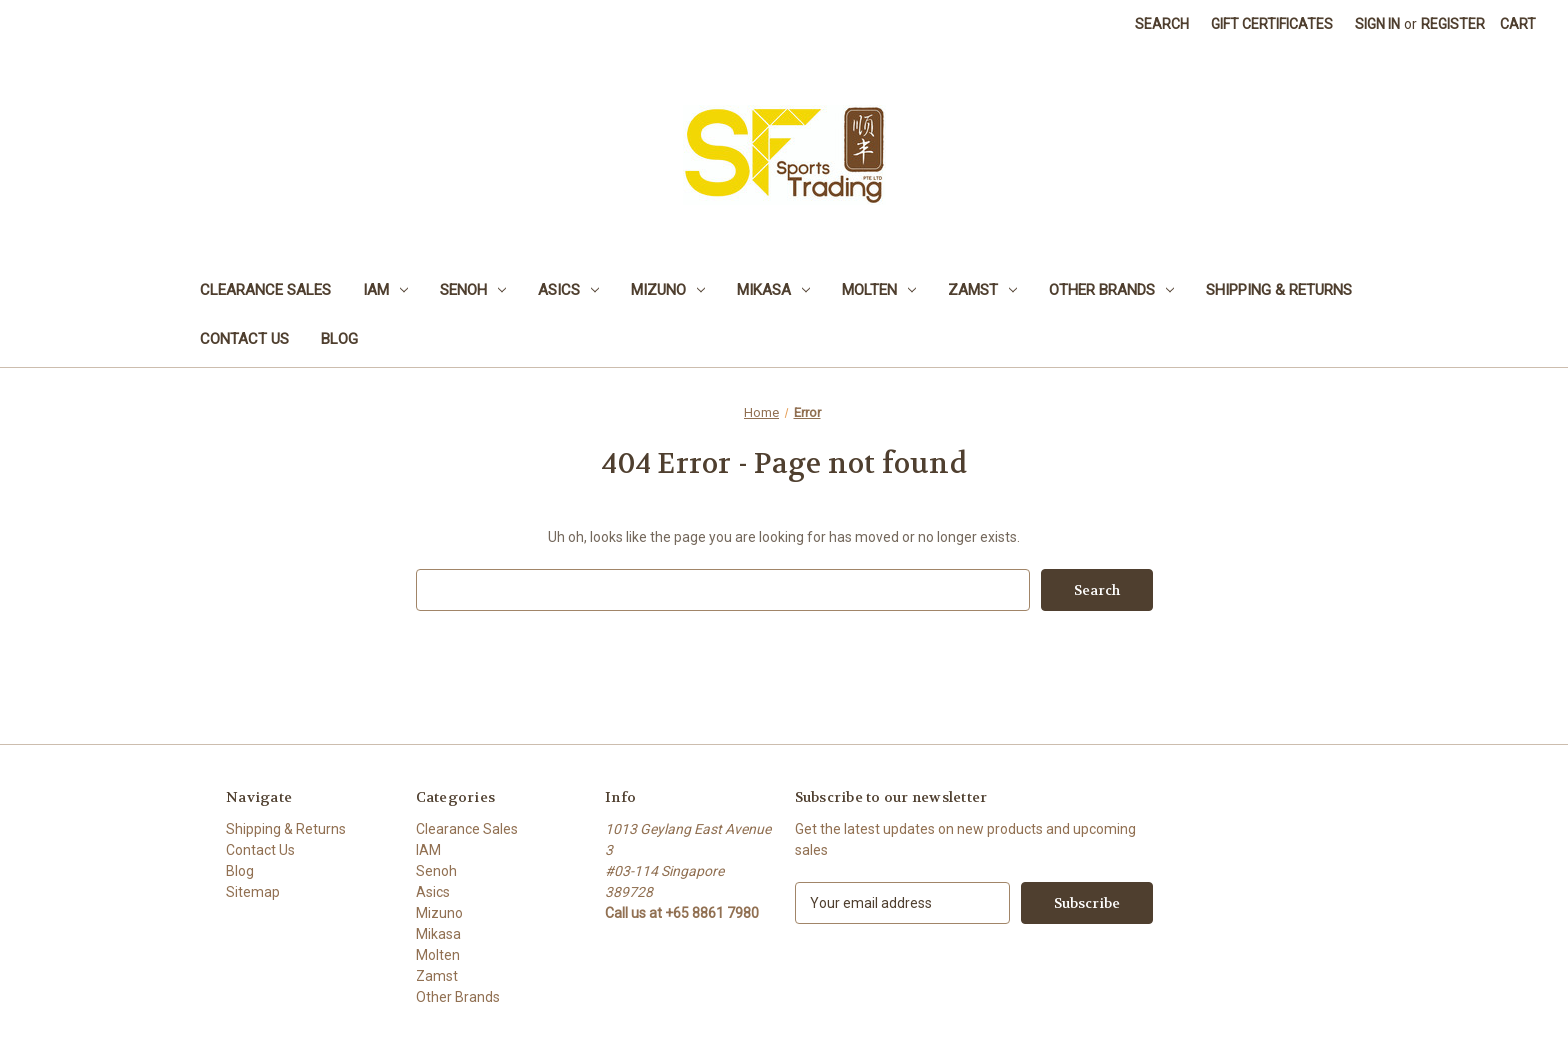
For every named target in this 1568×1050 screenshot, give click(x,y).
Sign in (1377, 24)
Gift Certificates (1272, 24)
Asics (568, 290)
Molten (879, 290)
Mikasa (773, 290)
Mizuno (668, 290)
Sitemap (253, 892)
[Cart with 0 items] (1518, 24)
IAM (385, 290)
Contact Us (244, 339)
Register (1453, 24)
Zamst (982, 290)
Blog (339, 339)
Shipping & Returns (1279, 290)
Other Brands (1111, 290)
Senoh (473, 290)
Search (1162, 24)
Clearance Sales (265, 290)
